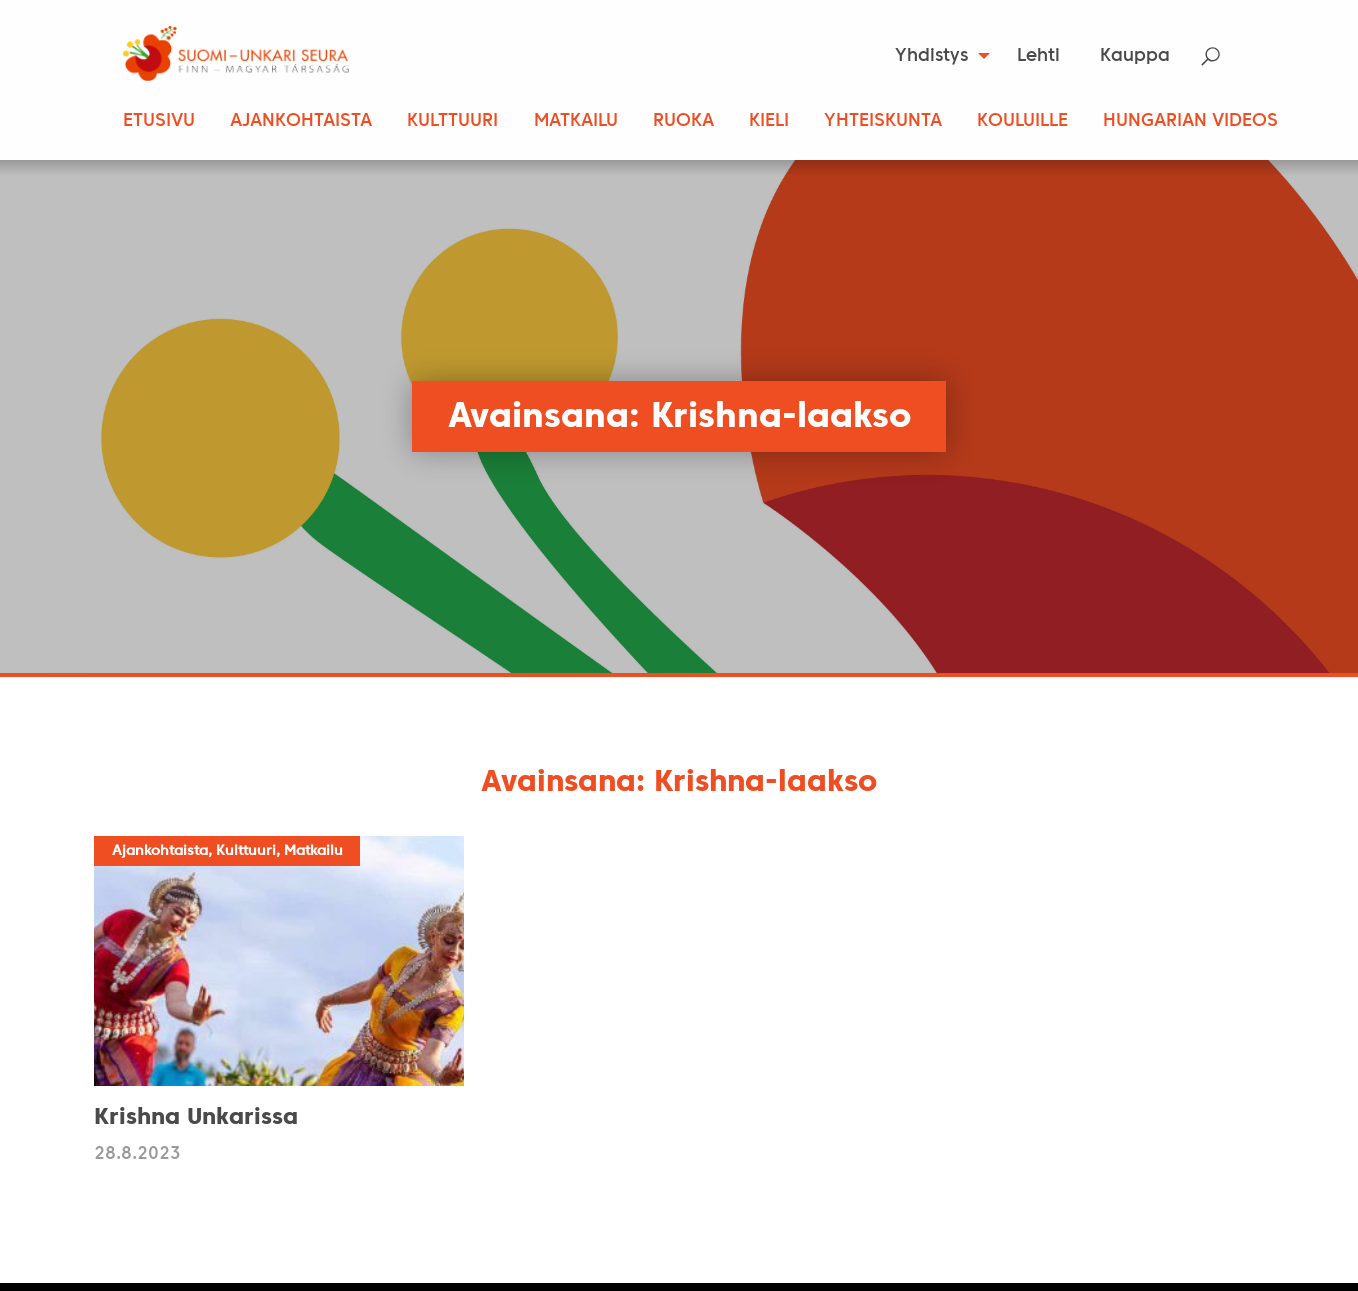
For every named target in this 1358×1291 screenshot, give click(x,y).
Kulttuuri (452, 121)
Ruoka (683, 121)
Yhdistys (931, 56)
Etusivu (159, 121)
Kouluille (1022, 121)
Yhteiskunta (883, 121)
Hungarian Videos (1190, 121)
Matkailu (576, 121)
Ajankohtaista (301, 121)
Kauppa (1135, 56)
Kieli (769, 121)
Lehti (1038, 56)
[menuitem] (936, 56)
